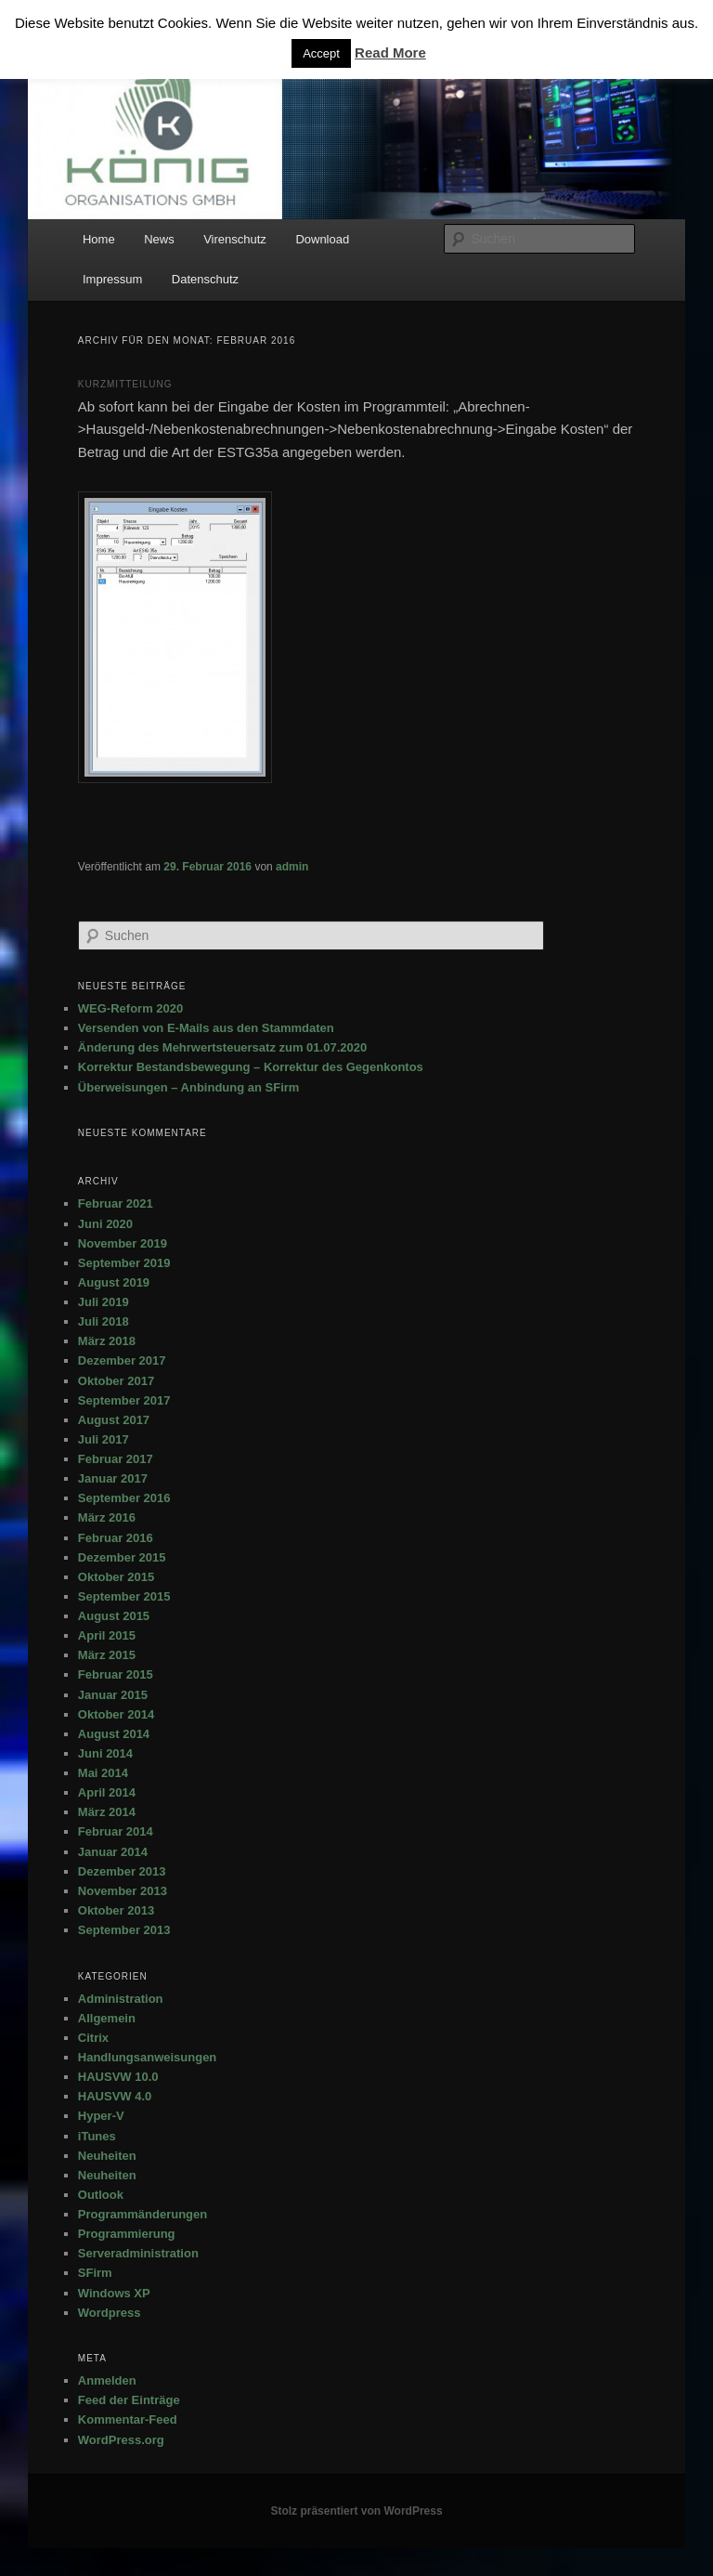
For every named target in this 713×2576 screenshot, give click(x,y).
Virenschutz (234, 239)
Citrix (93, 2038)
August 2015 (113, 1616)
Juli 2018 (103, 1321)
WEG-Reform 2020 (130, 1008)
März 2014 (107, 1812)
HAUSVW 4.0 (114, 2096)
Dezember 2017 (122, 1360)
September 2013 (124, 1930)
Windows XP (114, 2293)
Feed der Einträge (129, 2400)
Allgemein (107, 2018)
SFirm (95, 2273)
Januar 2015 (113, 1695)
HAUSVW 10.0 (118, 2077)
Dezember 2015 (122, 1557)
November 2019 (122, 1243)
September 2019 (124, 1263)
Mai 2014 (103, 1773)
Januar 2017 (113, 1478)
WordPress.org (121, 2440)
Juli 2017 (103, 1439)
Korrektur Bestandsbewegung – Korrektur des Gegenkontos (250, 1067)
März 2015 (107, 1655)
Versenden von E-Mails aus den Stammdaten (206, 1028)
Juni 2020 (105, 1224)
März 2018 (107, 1341)
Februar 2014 (115, 1831)
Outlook (100, 2195)
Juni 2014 (105, 1753)
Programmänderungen (142, 2214)
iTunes (97, 2136)
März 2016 (107, 1517)
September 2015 (124, 1596)
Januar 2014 (113, 1852)
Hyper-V (101, 2116)
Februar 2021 (115, 1203)
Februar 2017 (115, 1459)
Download (322, 239)
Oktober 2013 (116, 1910)
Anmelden (107, 2380)
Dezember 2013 (122, 1871)
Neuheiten (107, 2156)
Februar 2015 (115, 1674)
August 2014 (113, 1734)
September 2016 (124, 1498)
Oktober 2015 (116, 1577)
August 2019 (113, 1282)
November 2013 (122, 1891)
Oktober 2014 (116, 1714)
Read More (390, 52)
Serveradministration (138, 2253)
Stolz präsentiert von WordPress (356, 2510)
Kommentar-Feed (127, 2419)
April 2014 (107, 1792)
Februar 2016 (115, 1538)
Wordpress (109, 2313)
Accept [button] (321, 53)
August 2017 (113, 1420)
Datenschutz (205, 279)
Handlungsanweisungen (147, 2057)
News (159, 239)
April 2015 (107, 1635)
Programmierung (126, 2234)
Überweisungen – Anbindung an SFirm (189, 1087)
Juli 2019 (103, 1302)
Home (99, 239)
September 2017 (124, 1400)
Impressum (112, 279)
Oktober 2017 (116, 1381)
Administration (120, 1999)
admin (292, 866)
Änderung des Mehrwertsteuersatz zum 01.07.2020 (222, 1047)
